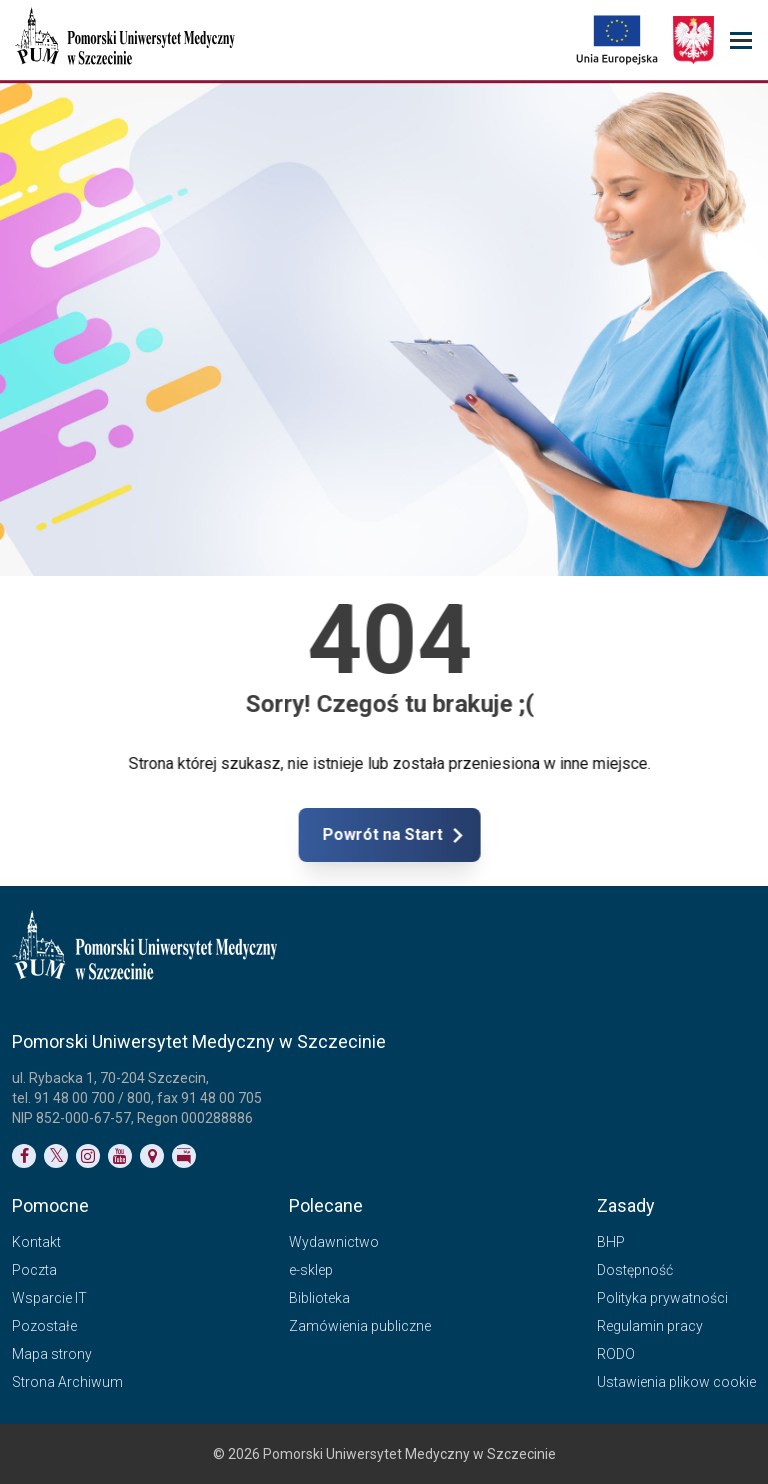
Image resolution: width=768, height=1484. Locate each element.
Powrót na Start (451, 835)
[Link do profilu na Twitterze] (56, 1156)
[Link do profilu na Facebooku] (24, 1156)
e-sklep (311, 1270)
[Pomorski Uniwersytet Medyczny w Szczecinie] (127, 40)
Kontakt (36, 1242)
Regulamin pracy (650, 1326)
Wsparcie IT (49, 1298)
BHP (611, 1242)
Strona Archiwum (67, 1382)
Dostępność (635, 1270)
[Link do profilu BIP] (184, 1156)
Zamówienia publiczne (360, 1326)
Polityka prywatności (662, 1298)
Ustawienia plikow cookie (676, 1382)
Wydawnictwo (334, 1242)
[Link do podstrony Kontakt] (152, 1156)
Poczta (34, 1270)
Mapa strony (52, 1354)
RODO (616, 1354)
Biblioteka (319, 1298)
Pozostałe (44, 1326)
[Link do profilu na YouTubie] (120, 1156)
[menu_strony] (741, 40)
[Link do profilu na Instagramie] (88, 1156)
